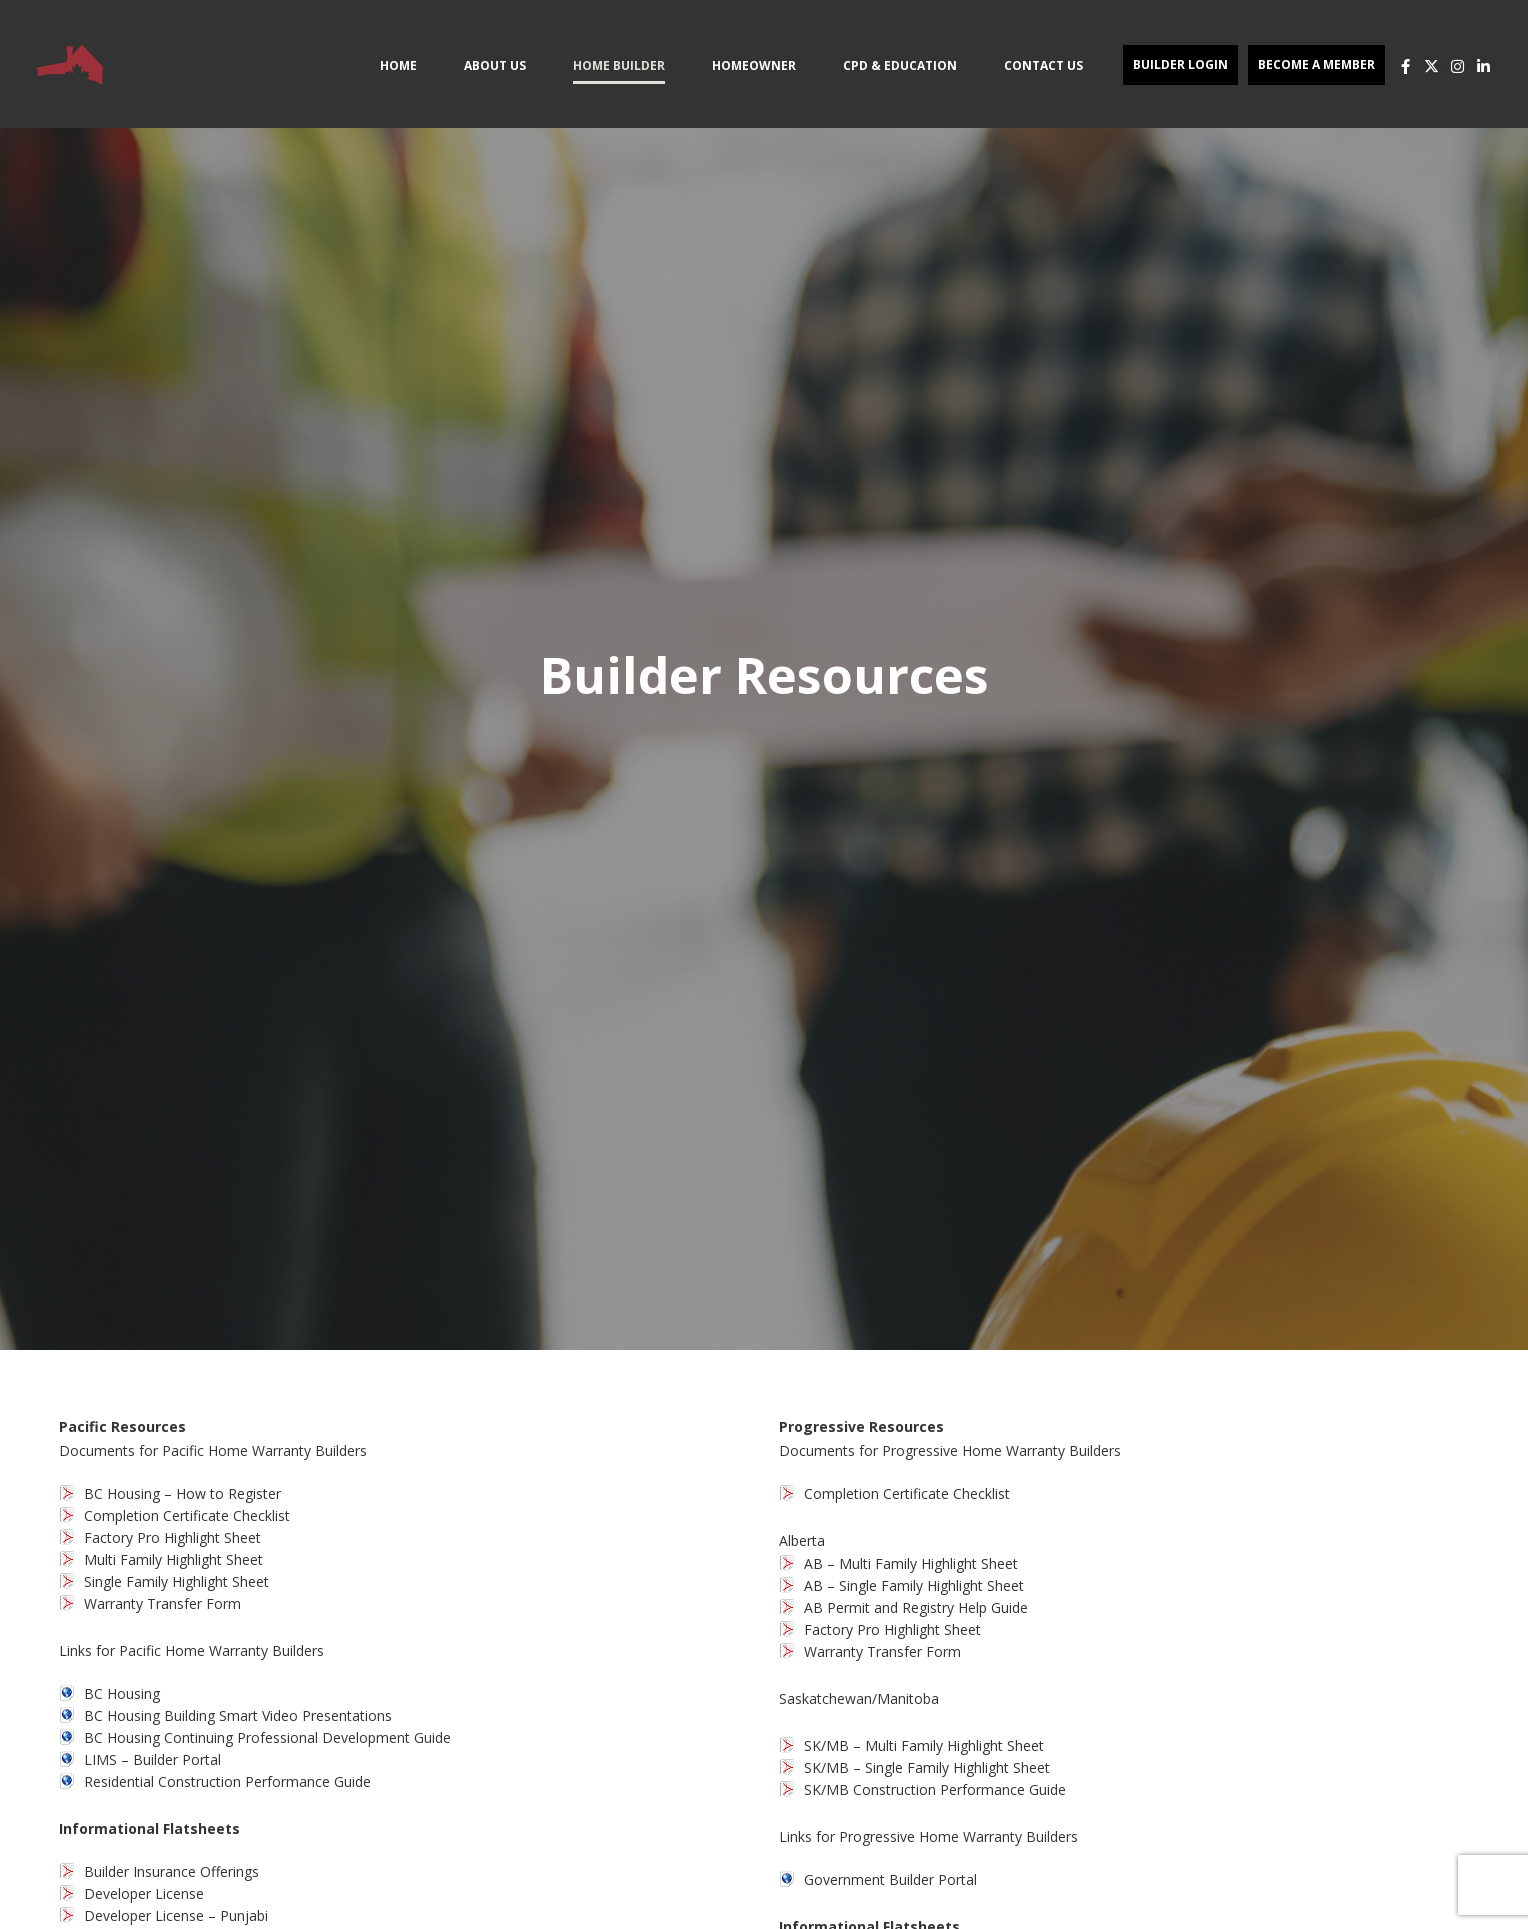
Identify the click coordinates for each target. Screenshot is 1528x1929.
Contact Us (1043, 65)
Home (398, 65)
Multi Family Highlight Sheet (173, 1559)
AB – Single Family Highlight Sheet (914, 1585)
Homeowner (754, 65)
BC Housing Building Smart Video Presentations (238, 1715)
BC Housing (122, 1693)
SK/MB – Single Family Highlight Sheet (927, 1767)
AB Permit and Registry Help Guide (916, 1607)
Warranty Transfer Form (162, 1603)
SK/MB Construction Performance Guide (935, 1789)
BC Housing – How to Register (182, 1493)
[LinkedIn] (1483, 66)
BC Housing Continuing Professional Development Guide (267, 1737)
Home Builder (619, 65)
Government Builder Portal (890, 1879)
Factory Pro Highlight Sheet (172, 1537)
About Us (495, 65)
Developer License (144, 1893)
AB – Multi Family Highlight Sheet (911, 1563)
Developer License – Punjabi (176, 1915)
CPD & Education (900, 65)
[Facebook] (1405, 66)
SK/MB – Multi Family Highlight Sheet (924, 1745)
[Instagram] (1457, 66)
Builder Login (1180, 64)
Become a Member (1316, 64)
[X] (1431, 66)
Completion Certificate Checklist (187, 1515)
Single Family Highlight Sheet (176, 1581)
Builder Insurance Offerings (171, 1871)
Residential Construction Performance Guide (227, 1781)
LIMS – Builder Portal (152, 1759)
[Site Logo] (70, 64)
